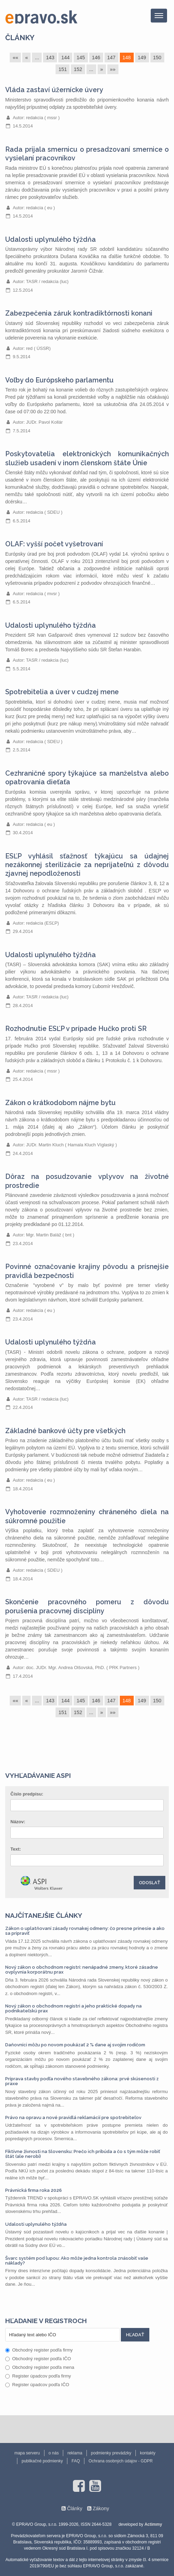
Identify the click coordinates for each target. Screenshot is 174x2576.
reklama (74, 2453)
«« (15, 57)
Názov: (17, 1821)
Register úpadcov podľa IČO (37, 2384)
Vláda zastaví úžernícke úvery (54, 90)
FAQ (76, 2461)
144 (65, 57)
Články (19, 37)
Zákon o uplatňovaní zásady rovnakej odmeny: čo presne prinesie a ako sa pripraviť (85, 1931)
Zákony (101, 2508)
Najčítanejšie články (43, 1915)
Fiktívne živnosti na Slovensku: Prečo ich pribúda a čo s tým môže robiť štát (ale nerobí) (82, 2154)
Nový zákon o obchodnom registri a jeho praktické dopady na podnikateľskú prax (73, 2008)
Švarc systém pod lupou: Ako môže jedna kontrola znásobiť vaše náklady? (76, 2261)
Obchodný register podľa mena (39, 2367)
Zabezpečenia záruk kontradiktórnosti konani (78, 313)
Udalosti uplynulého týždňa (50, 240)
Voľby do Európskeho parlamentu (59, 380)
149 (142, 57)
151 (62, 69)
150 (157, 57)
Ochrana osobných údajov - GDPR (121, 2461)
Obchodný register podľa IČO (38, 2358)
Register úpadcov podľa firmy (38, 2376)
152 (78, 69)
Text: (15, 1849)
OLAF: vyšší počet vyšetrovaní (54, 544)
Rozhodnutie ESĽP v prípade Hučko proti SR (76, 1029)
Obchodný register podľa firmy (39, 2350)
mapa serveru (27, 2453)
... (37, 57)
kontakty (148, 2453)
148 (127, 57)
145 (80, 57)
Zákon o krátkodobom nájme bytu (60, 1103)
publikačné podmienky (42, 2461)
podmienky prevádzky (111, 2453)
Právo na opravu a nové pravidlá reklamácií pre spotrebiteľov (73, 2117)
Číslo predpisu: (26, 1794)
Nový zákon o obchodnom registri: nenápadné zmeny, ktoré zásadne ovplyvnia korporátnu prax (81, 1970)
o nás (54, 2453)
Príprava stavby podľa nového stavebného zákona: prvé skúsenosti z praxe (82, 2081)
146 (96, 57)
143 (50, 57)
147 (111, 57)
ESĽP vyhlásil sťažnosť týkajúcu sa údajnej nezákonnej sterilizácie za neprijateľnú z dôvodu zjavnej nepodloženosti (87, 865)
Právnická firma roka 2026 (33, 2190)
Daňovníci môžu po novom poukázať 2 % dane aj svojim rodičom (75, 2044)
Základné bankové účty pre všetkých (65, 1431)
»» (113, 69)
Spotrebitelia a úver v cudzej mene (62, 692)
